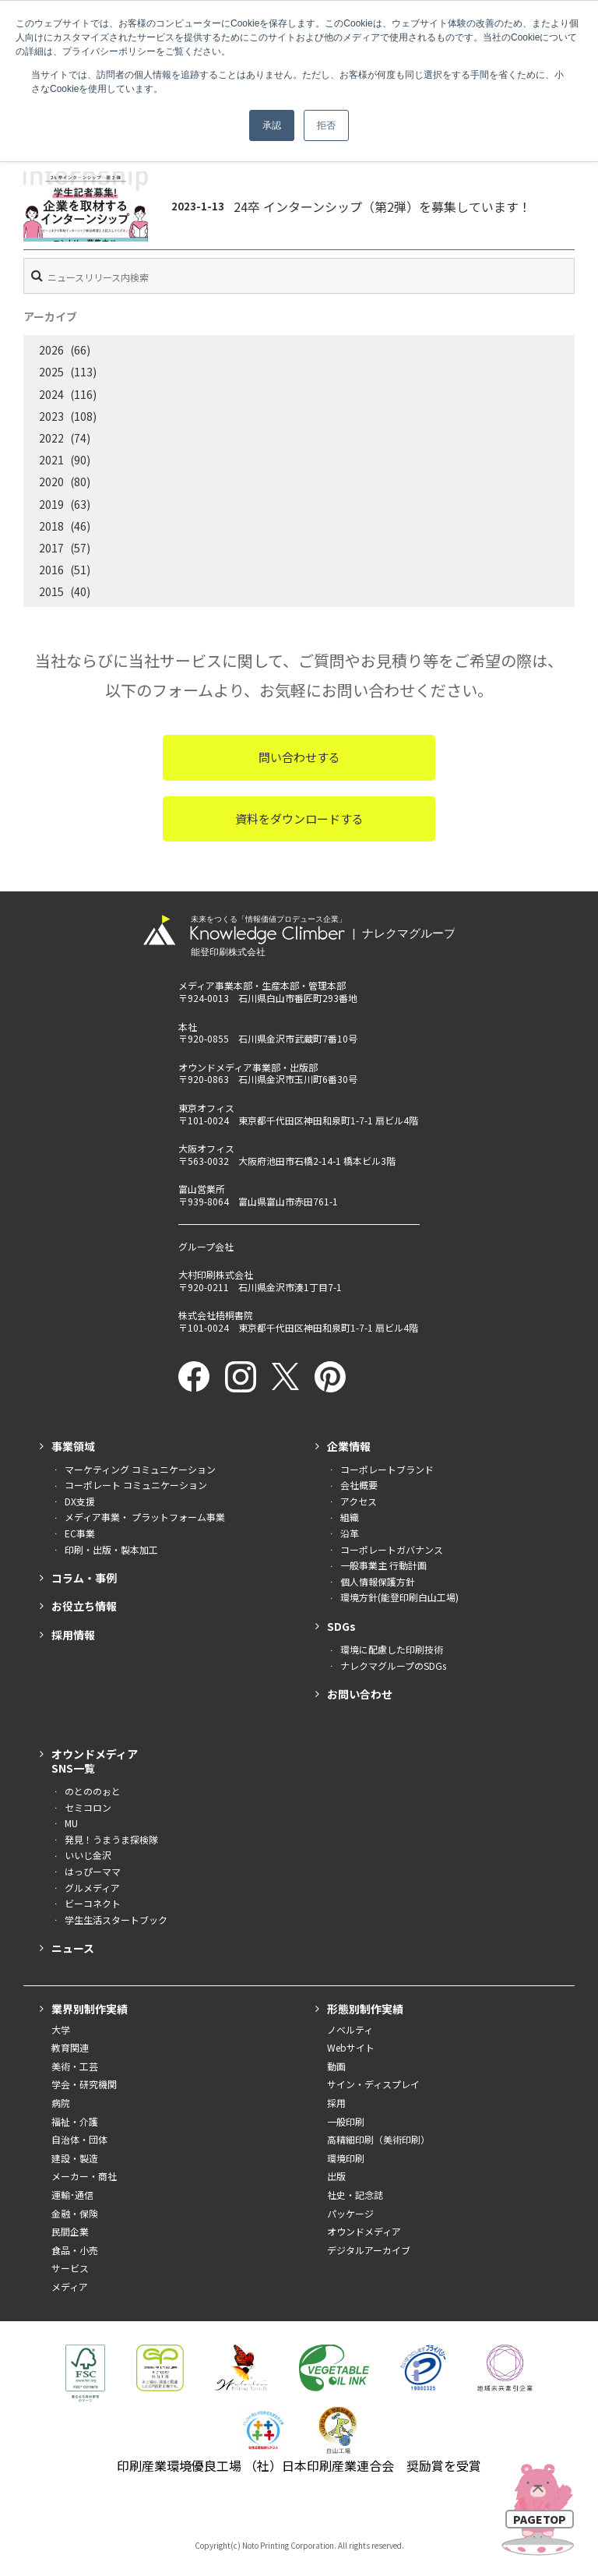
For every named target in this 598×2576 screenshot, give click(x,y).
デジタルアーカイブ (368, 2250)
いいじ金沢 (88, 1854)
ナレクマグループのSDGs (393, 1665)
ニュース (72, 1948)
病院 (60, 2102)
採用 (336, 2102)
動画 (336, 2066)
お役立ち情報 (84, 1606)
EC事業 (80, 1533)
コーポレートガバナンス (391, 1549)
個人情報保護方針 (377, 1581)
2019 (51, 504)
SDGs (341, 1626)
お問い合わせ (359, 1694)
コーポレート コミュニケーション (136, 1484)
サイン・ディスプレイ (373, 2084)
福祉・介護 (74, 2121)
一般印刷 (345, 2121)
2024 (51, 394)
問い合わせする (299, 757)
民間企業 (70, 2231)
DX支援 (80, 1501)
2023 (51, 416)
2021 (51, 460)
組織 (349, 1516)
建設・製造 (74, 2158)
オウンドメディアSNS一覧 (94, 1761)
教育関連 (70, 2047)
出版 (336, 2176)
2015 (51, 591)
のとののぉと (93, 1791)
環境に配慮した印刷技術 (391, 1649)
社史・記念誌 (355, 2194)
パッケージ (350, 2213)
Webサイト (351, 2047)
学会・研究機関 (84, 2084)
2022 (51, 438)
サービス (70, 2267)
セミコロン (88, 1807)
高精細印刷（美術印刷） (378, 2139)
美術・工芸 (74, 2066)
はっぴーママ (93, 1871)
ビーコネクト (93, 1903)
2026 (51, 350)
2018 (51, 526)
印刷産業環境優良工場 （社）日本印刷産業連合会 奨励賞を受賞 (299, 2465)
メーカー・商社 (84, 2176)
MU (71, 1823)
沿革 (349, 1533)
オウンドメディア (364, 2231)
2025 (51, 371)
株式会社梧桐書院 (215, 1315)
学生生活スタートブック (116, 1919)
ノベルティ (350, 2029)
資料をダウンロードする (299, 818)
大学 (60, 2029)
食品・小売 (74, 2250)
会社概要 (359, 1484)
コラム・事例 (84, 1578)
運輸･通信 (72, 2194)
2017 (51, 548)
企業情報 (349, 1446)
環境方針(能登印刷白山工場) (399, 1597)
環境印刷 (345, 2158)
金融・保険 (74, 2213)
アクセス (358, 1501)
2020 (51, 481)
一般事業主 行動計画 (383, 1565)
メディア (69, 2286)
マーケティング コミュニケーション (140, 1469)
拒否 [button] (326, 125)
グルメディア (92, 1887)
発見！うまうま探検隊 (111, 1839)
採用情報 (73, 1635)
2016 (51, 569)
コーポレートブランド (387, 1469)
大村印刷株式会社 (215, 1274)
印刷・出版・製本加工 (111, 1549)
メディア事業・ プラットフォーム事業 (145, 1516)
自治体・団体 (79, 2139)
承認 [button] (271, 125)
